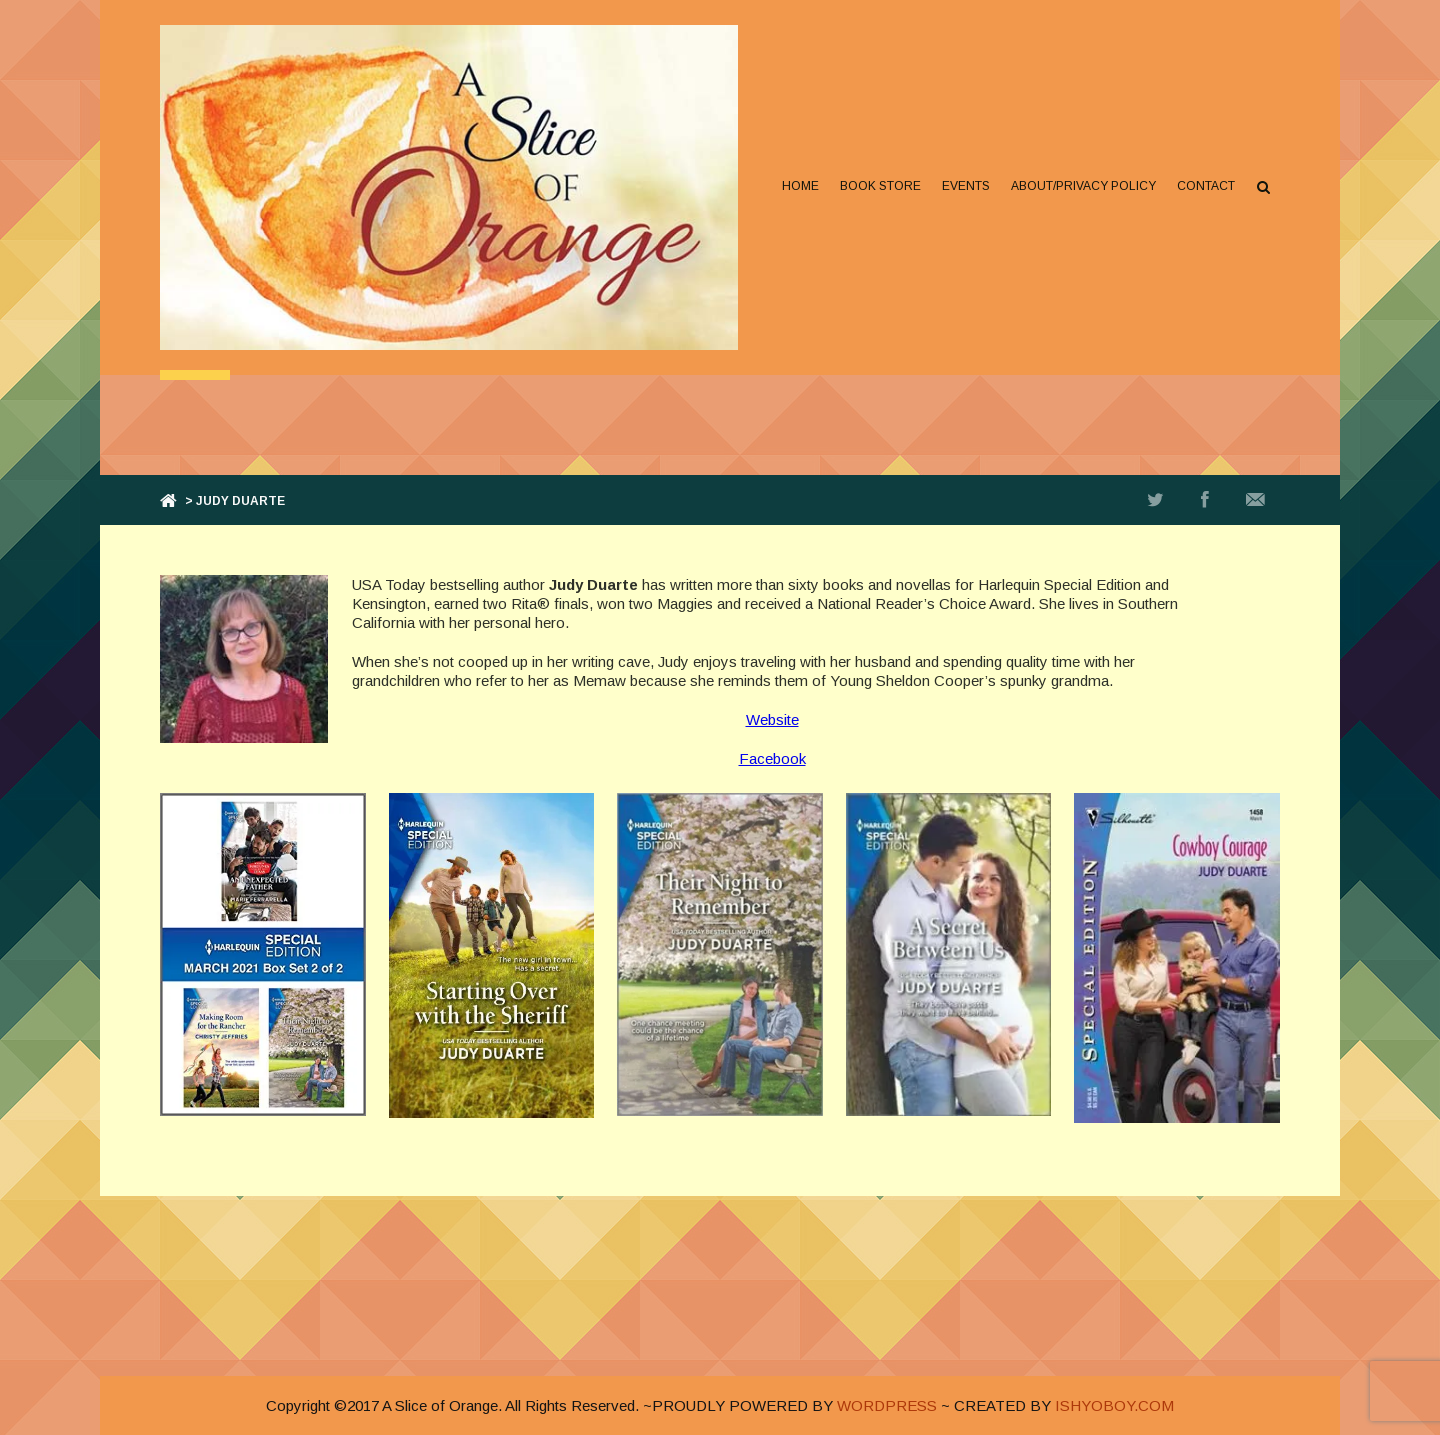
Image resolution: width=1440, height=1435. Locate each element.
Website (772, 719)
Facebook (772, 758)
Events (966, 186)
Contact (1206, 186)
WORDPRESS (887, 1405)
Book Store (880, 186)
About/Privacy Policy (1083, 186)
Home (800, 186)
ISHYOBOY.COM (1114, 1405)
